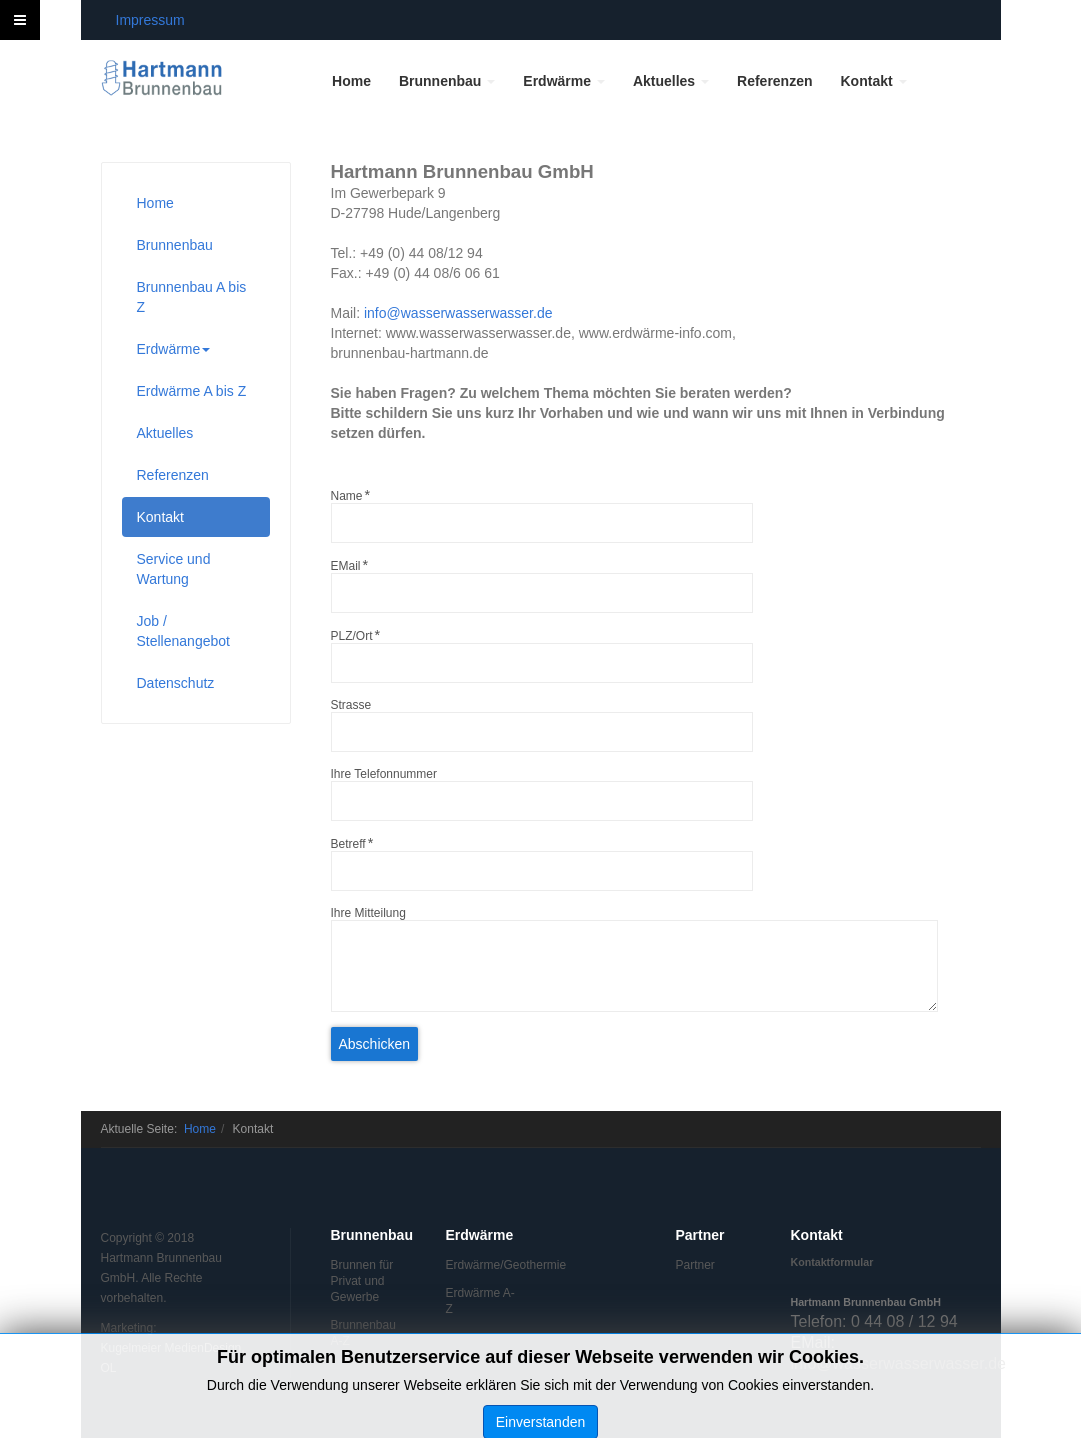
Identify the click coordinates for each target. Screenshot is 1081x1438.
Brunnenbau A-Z (363, 1333)
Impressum (150, 20)
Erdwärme (564, 81)
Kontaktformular (832, 1262)
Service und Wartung (174, 569)
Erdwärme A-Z (480, 1301)
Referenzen (774, 81)
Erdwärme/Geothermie (483, 1265)
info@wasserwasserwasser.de (458, 313)
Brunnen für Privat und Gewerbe (362, 1281)
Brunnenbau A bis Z (192, 297)
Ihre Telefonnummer (384, 774)
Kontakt (874, 81)
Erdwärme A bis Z (192, 391)
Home (351, 81)
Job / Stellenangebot (183, 631)
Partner (695, 1265)
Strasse (351, 705)
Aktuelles (671, 81)
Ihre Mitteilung (368, 913)
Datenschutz (176, 683)
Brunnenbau (447, 81)
